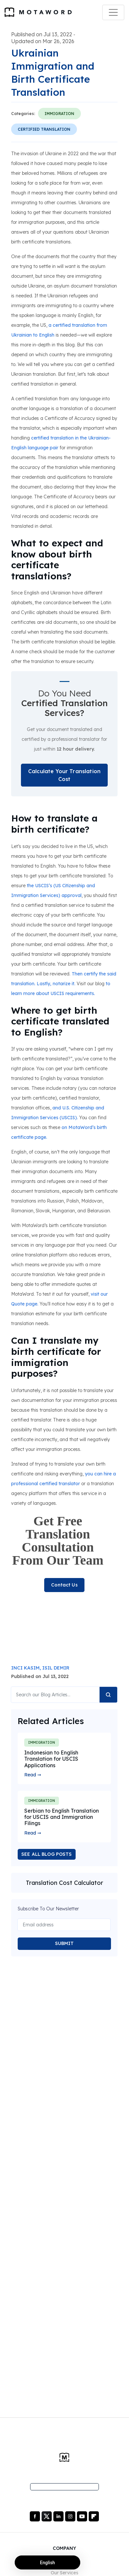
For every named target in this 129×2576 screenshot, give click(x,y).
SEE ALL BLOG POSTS (46, 1854)
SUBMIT (64, 1943)
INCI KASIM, (26, 1668)
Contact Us (64, 1585)
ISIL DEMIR (55, 1668)
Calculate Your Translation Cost (64, 775)
